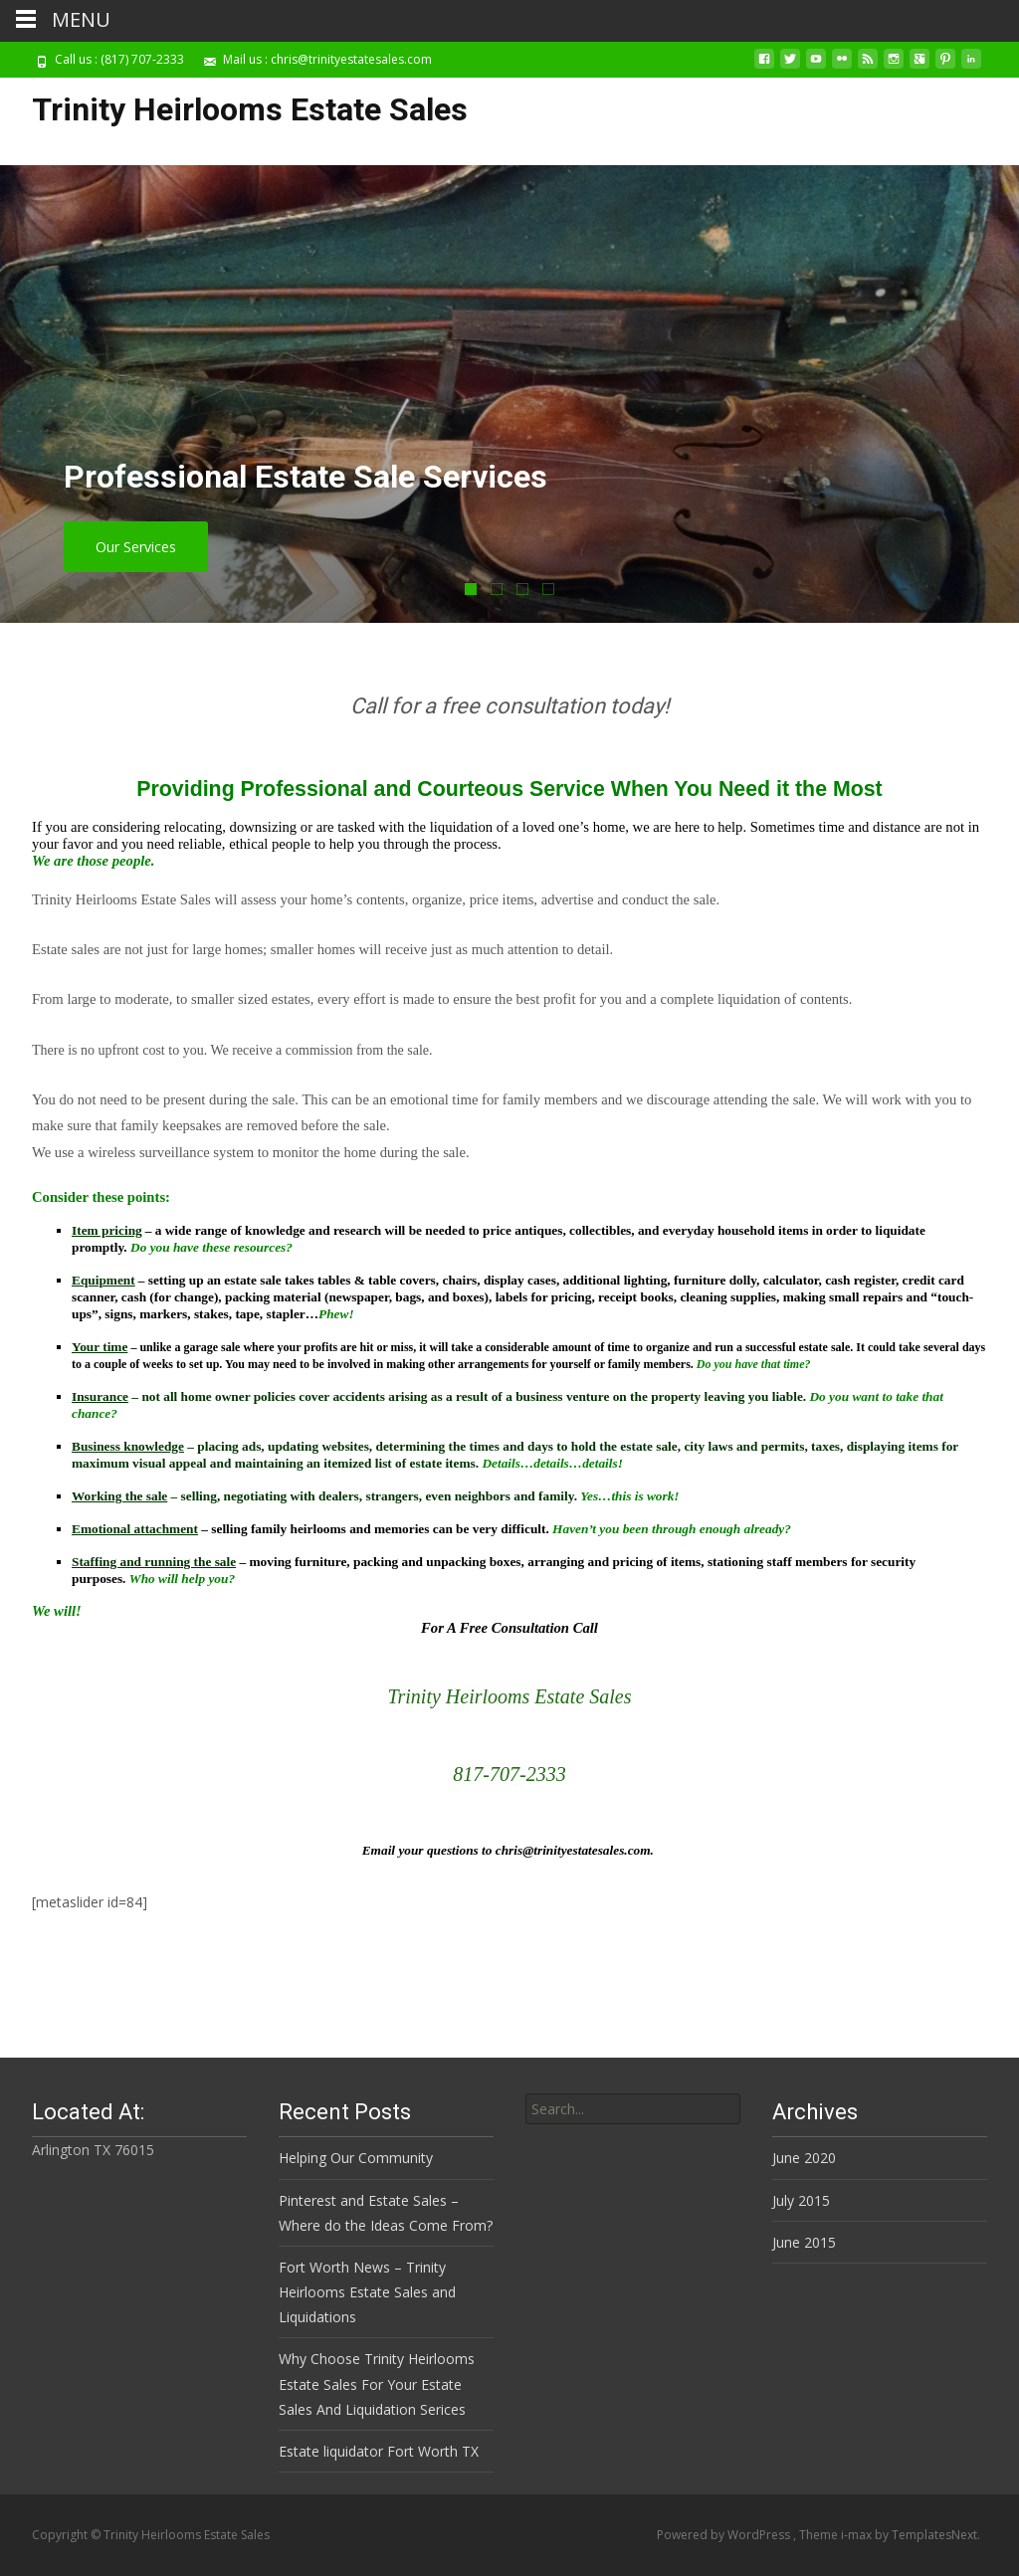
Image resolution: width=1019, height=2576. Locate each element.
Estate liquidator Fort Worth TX (379, 2451)
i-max (858, 2534)
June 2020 (804, 2157)
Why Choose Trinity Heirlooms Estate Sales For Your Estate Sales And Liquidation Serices (377, 2383)
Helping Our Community (356, 2157)
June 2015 (804, 2242)
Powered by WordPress (725, 2534)
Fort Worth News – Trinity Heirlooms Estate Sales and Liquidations (367, 2292)
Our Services (136, 546)
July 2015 (801, 2200)
